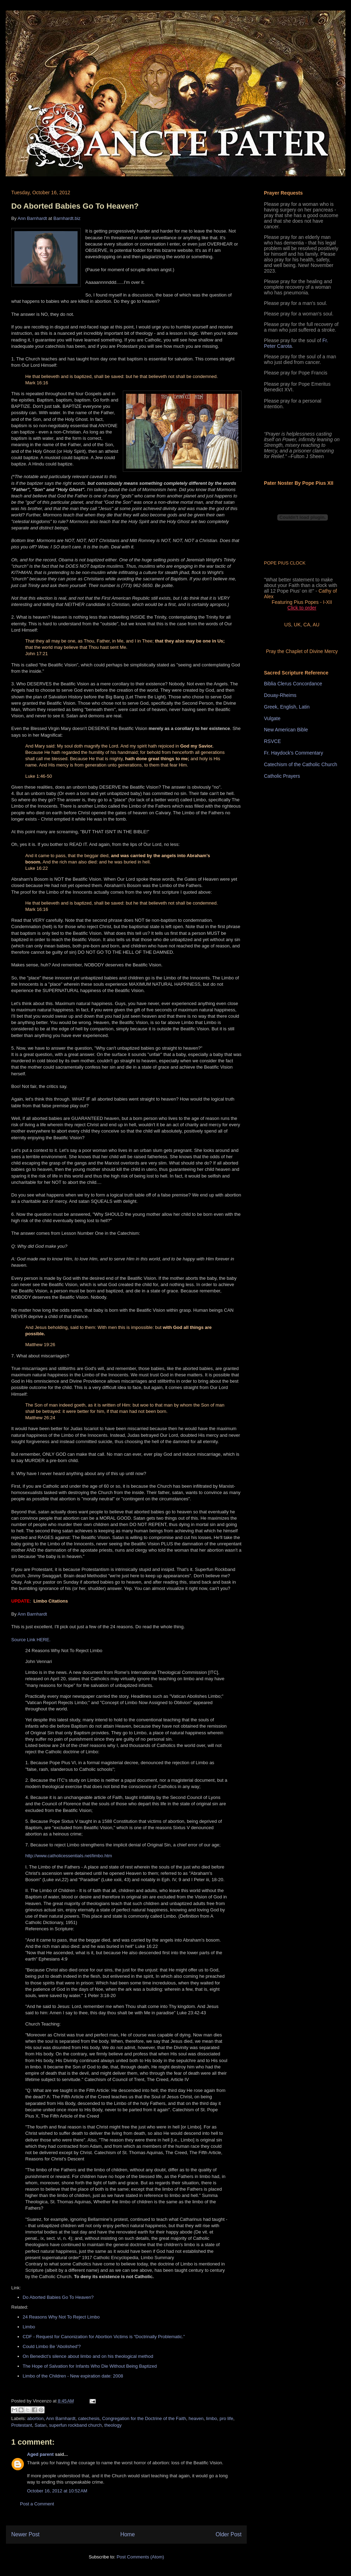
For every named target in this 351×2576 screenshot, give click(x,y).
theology (112, 2425)
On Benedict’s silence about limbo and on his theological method (88, 2356)
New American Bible (286, 729)
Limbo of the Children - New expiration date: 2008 (73, 2376)
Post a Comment (37, 2503)
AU (316, 624)
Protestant (21, 2425)
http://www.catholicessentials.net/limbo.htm (68, 1855)
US (287, 624)
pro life (226, 2418)
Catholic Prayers (282, 776)
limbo (211, 2418)
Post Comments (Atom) (140, 2556)
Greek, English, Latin (287, 707)
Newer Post (25, 2534)
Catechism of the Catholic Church (300, 764)
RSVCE (272, 741)
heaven (196, 2418)
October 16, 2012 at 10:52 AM (57, 2490)
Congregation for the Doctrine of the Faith (144, 2418)
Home (127, 2534)
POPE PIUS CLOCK (284, 563)
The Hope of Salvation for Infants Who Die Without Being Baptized (90, 2366)
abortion (35, 2418)
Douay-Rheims (280, 695)
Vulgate (272, 718)
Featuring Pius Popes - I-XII (302, 602)
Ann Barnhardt (32, 218)
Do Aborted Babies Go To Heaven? (75, 206)
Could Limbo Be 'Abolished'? (52, 2346)
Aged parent (40, 2454)
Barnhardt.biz (66, 218)
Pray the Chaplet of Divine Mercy (302, 651)
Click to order (301, 608)
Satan (41, 2425)
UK (297, 624)
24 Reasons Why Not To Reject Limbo (61, 2317)
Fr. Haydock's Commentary (293, 753)
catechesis (88, 2418)
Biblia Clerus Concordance (293, 683)
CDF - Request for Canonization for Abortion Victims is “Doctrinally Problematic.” (104, 2336)
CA (306, 624)
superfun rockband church (75, 2425)
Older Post (228, 2534)
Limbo (29, 2326)
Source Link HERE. (31, 1639)
